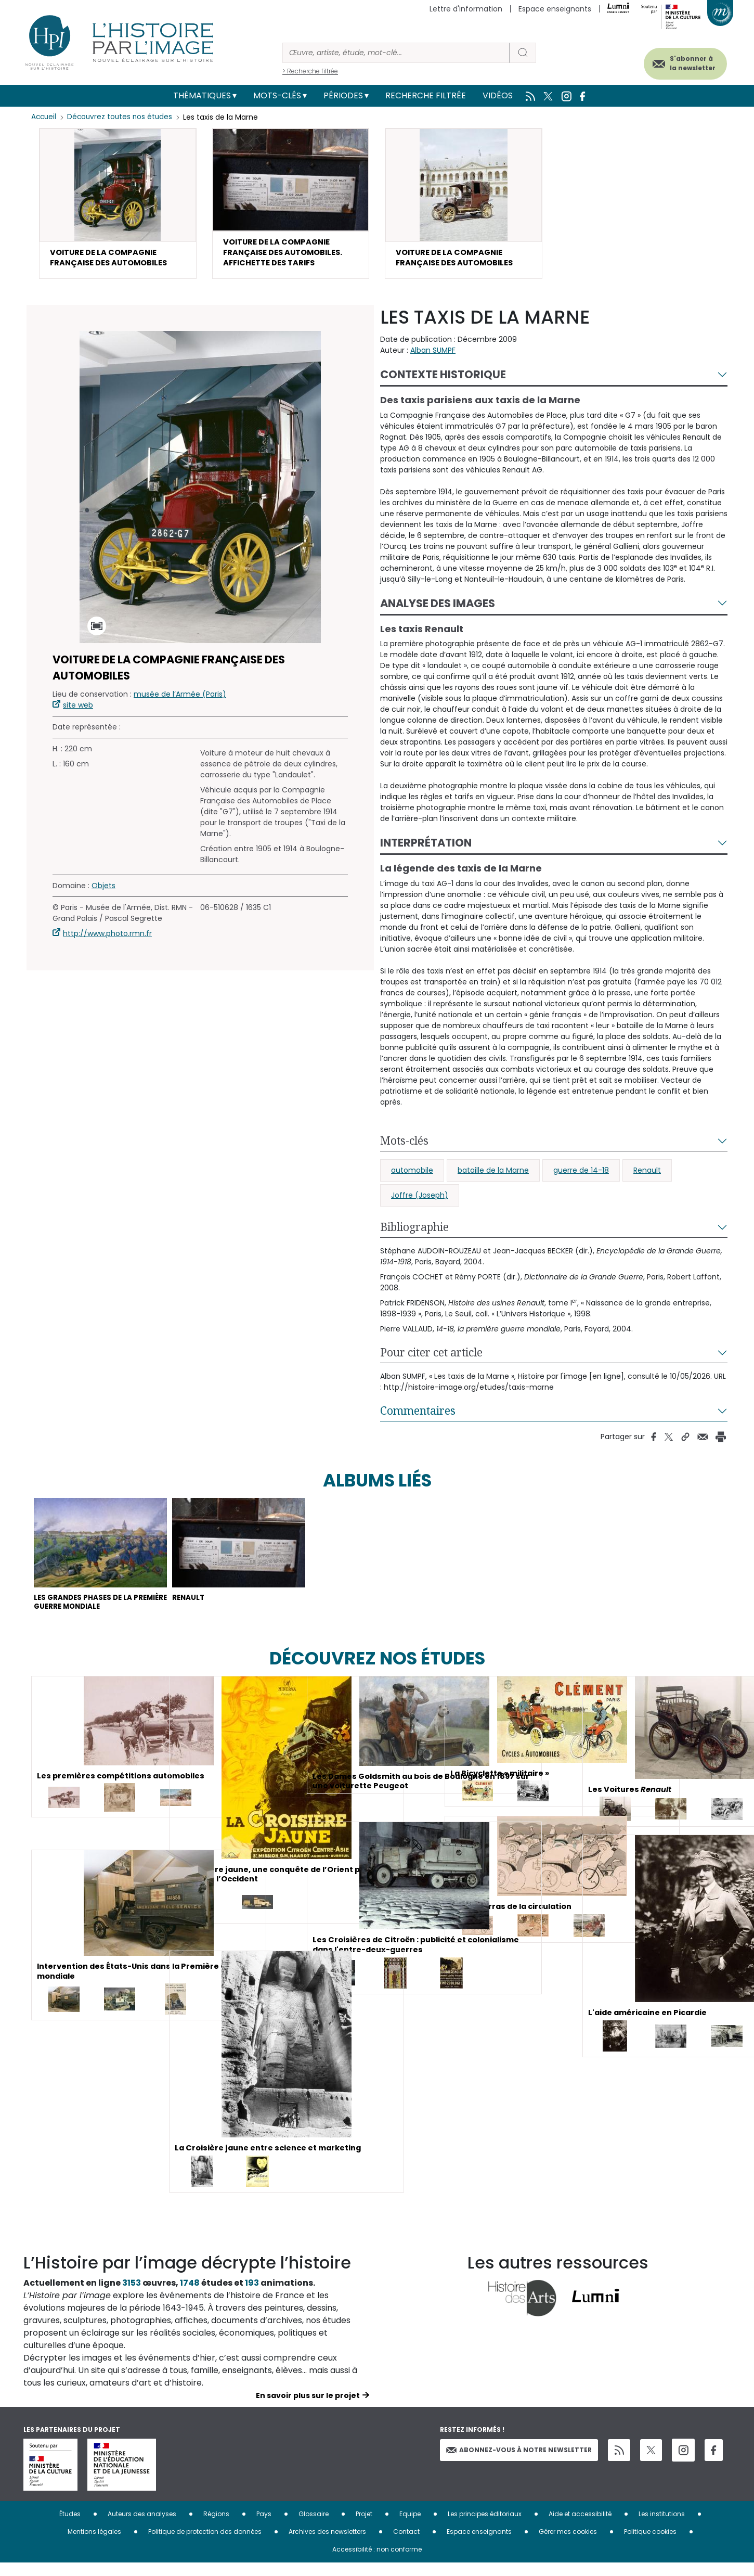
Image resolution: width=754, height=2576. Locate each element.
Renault (647, 1176)
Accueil (44, 117)
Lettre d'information (466, 8)
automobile (412, 1176)
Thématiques (202, 95)
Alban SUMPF (433, 356)
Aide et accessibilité (580, 2526)
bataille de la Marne (493, 1176)
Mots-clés (277, 95)
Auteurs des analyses (142, 2526)
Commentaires (418, 1416)
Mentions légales (94, 2544)
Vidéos (498, 95)
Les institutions (662, 2526)
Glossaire (313, 2526)
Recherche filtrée (425, 95)
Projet (364, 2526)
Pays (263, 2526)
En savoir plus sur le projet (308, 2408)
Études (70, 2526)
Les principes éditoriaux (485, 2526)
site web (78, 711)
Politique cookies (650, 2544)
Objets (103, 892)
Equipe (410, 2526)
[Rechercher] (396, 53)
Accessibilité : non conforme (377, 2562)
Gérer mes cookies (568, 2544)
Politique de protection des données (205, 2544)
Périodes (343, 95)
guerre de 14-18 (581, 1176)
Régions (216, 2526)
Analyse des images (437, 609)
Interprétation (426, 848)
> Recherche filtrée (310, 71)
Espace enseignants (554, 8)
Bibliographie (414, 1233)
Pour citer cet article (431, 1358)
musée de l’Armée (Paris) (180, 700)
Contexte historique (443, 380)
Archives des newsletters (327, 2544)
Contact (406, 2544)
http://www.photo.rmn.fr (107, 939)
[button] (118, 205)
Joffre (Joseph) (419, 1201)
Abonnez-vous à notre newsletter (519, 2462)
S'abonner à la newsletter (681, 61)
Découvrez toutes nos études (122, 117)
